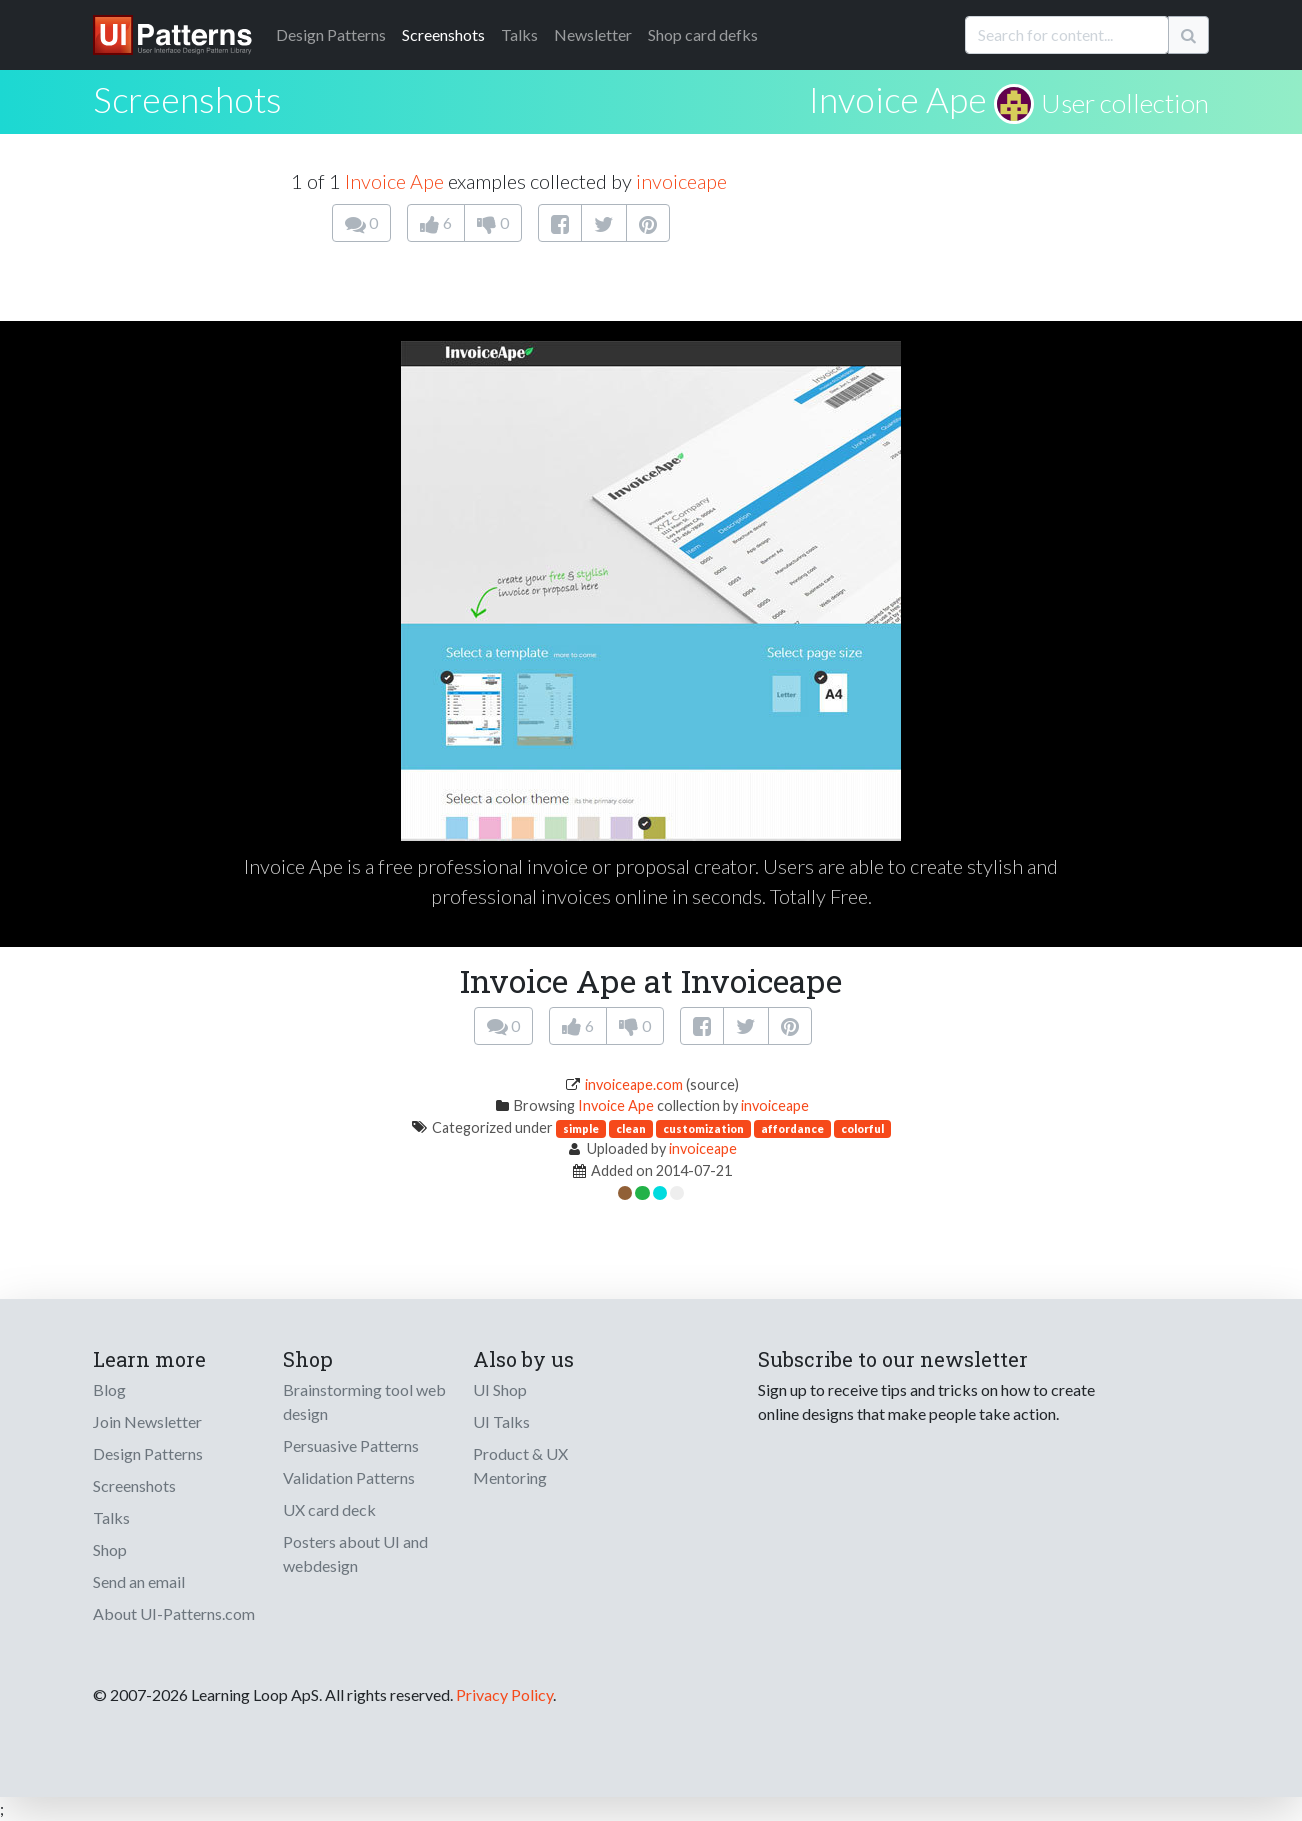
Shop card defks (703, 34)
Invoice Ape (898, 99)
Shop (110, 1549)
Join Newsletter (147, 1421)
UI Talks (501, 1421)
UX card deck (329, 1509)
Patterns (331, 34)
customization (703, 1128)
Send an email (139, 1581)
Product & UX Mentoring (520, 1465)
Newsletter (593, 34)
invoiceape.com (634, 1084)
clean (631, 1128)
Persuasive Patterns (351, 1445)
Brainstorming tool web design (364, 1401)
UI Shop (500, 1389)
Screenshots (443, 34)
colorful (862, 1128)
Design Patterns (148, 1453)
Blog (109, 1389)
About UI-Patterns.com (174, 1613)
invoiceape (681, 181)
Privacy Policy (504, 1694)
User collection (1125, 103)
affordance (792, 1128)
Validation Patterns (349, 1477)
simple (581, 1128)
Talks (519, 34)
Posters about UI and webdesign (355, 1553)
